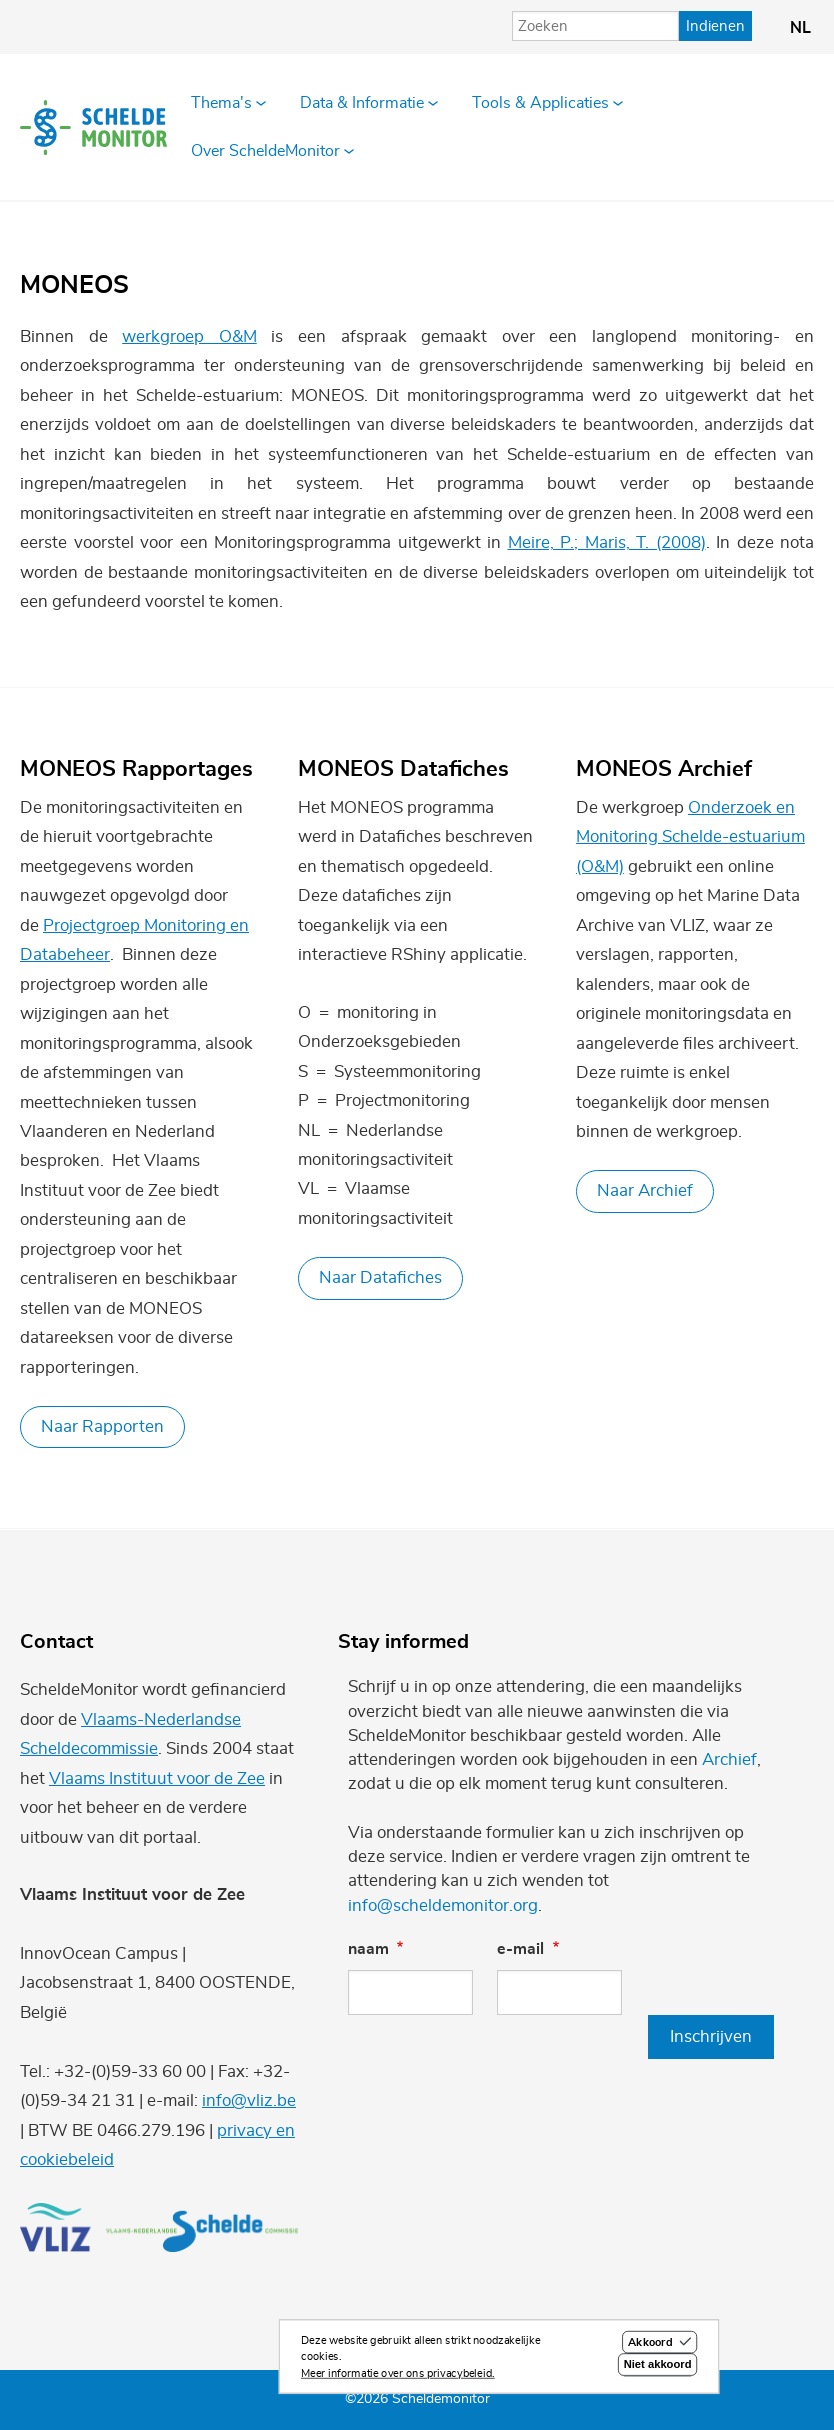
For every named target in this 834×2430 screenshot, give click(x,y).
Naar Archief (645, 1190)
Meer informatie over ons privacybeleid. (398, 2377)
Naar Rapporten (102, 1426)
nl (800, 28)
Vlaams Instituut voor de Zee (157, 1778)
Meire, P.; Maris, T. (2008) (607, 542)
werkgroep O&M (189, 336)
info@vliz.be (249, 2100)
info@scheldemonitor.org (443, 1905)
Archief (729, 1759)
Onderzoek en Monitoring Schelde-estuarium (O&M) (690, 837)
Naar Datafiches (380, 1277)
